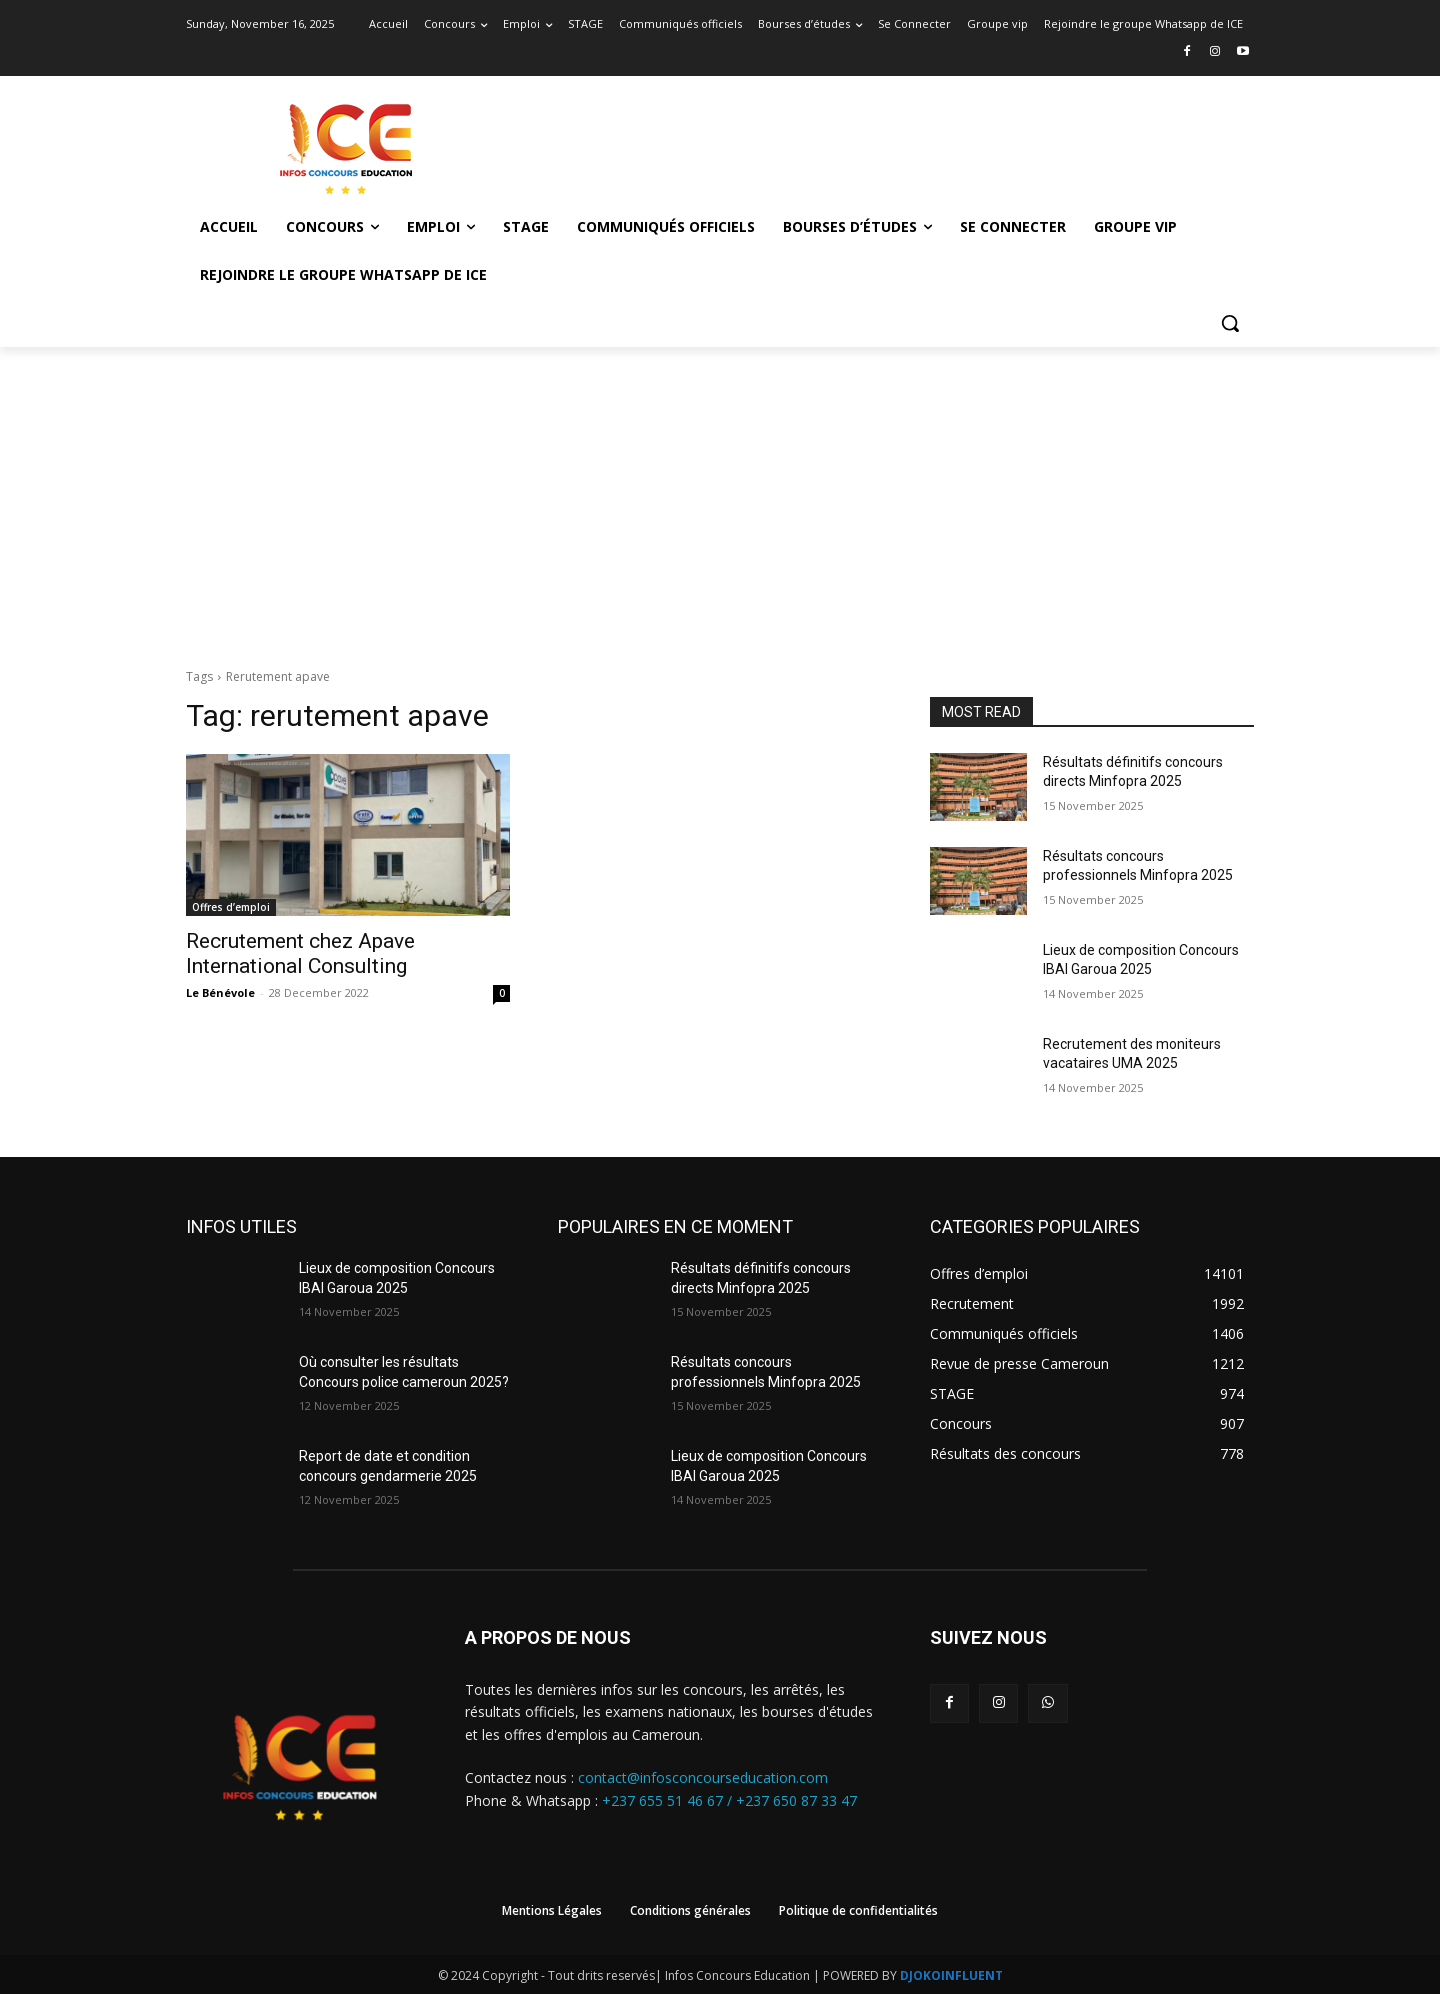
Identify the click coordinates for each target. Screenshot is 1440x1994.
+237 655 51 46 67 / (669, 1800)
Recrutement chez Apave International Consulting (300, 953)
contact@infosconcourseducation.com (703, 1777)
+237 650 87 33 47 (796, 1800)
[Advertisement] (720, 497)
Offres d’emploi (231, 907)
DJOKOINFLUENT (951, 1975)
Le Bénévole (220, 992)
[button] (1230, 323)
